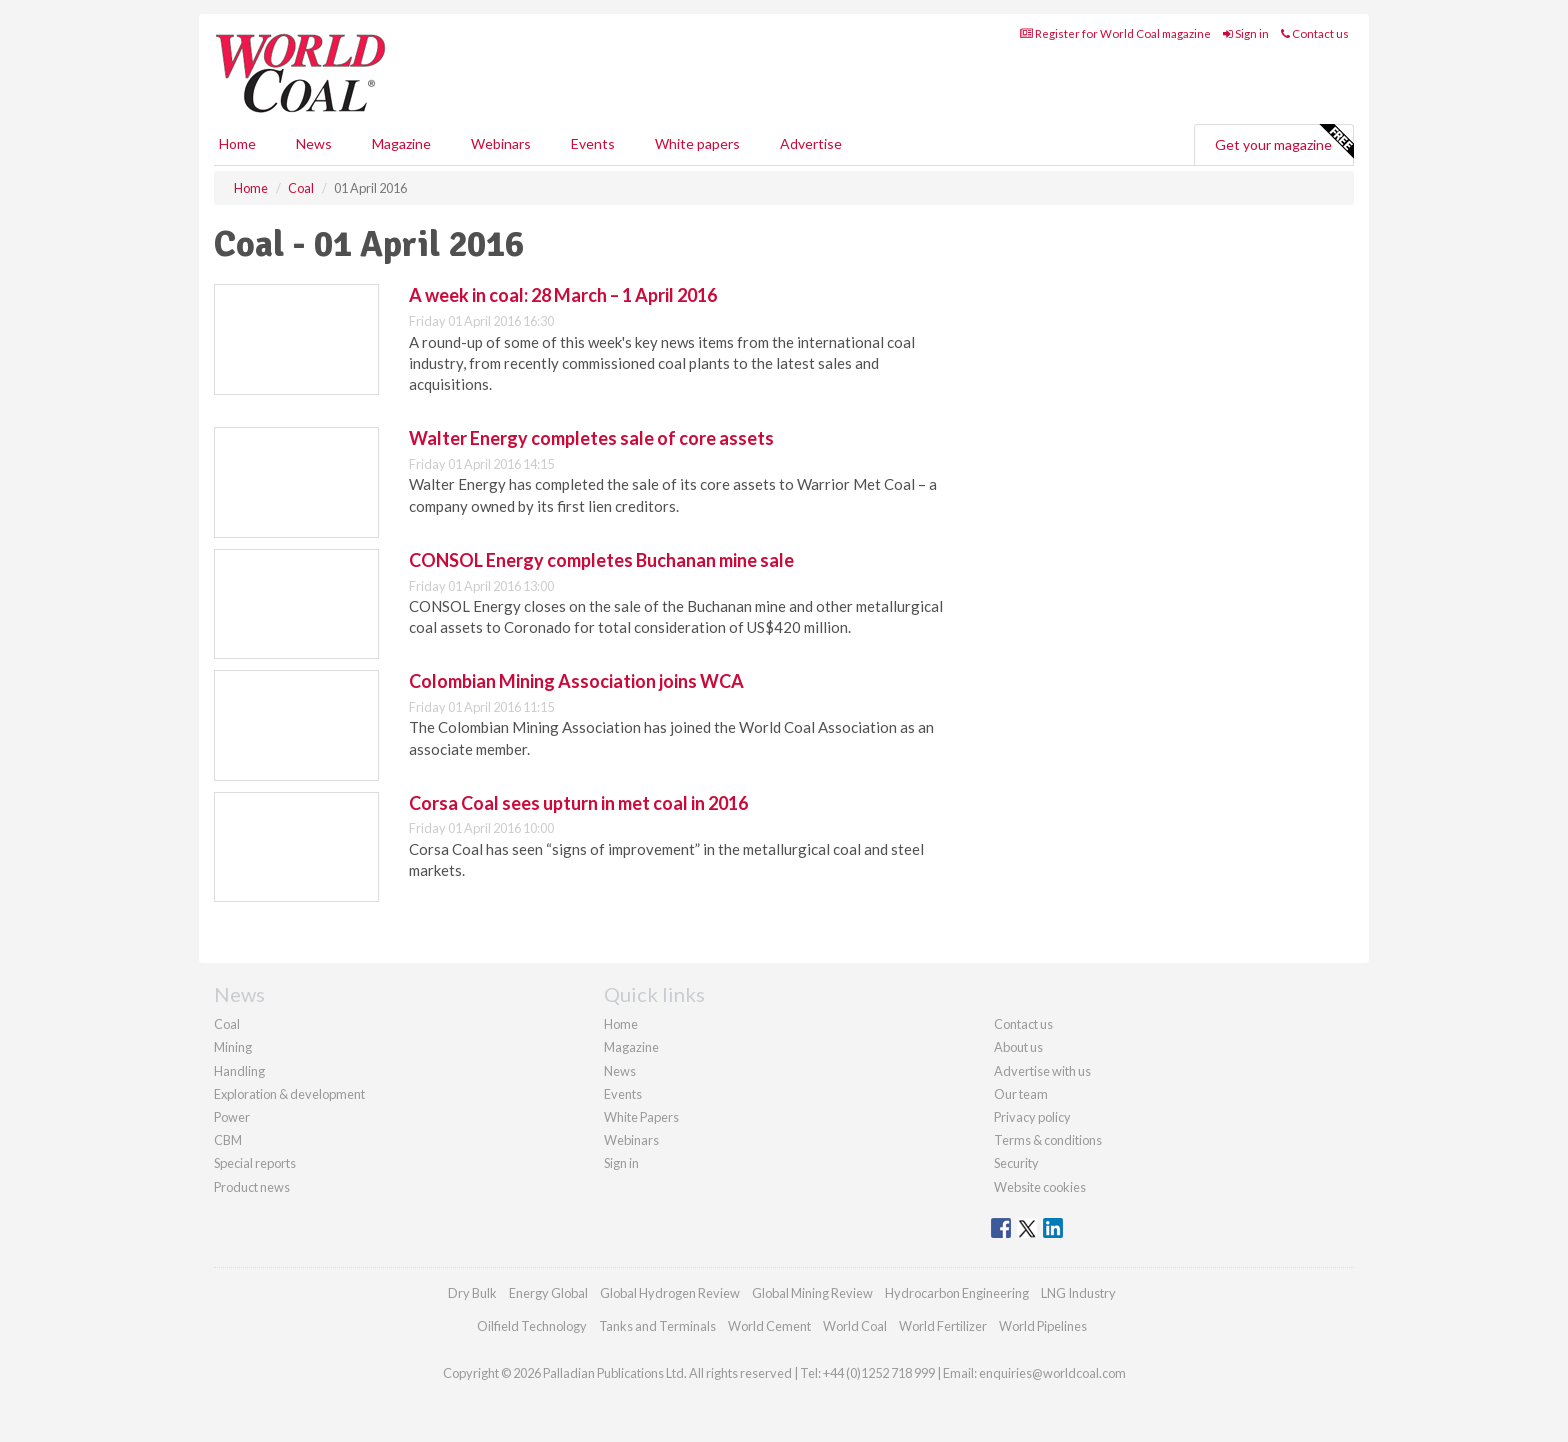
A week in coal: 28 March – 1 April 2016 (563, 295)
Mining (233, 1047)
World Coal (855, 1326)
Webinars (501, 143)
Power (232, 1117)
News (620, 1071)
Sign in (1246, 33)
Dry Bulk (472, 1293)
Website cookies (1040, 1187)
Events (593, 143)
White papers (697, 143)
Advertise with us (1042, 1071)
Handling (239, 1071)
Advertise (811, 143)
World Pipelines (1043, 1326)
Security (1016, 1163)
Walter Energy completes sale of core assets (591, 438)
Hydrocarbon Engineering (957, 1293)
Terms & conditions (1048, 1140)
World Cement (769, 1326)
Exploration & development (289, 1094)
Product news (252, 1187)
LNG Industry (1078, 1293)
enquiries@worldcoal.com (1052, 1373)
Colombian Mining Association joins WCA (576, 681)
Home (237, 143)
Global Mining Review (812, 1293)
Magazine (401, 143)
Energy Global (548, 1293)
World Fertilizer (943, 1326)
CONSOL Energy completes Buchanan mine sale (601, 560)
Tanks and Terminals (657, 1326)
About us (1018, 1047)
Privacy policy (1032, 1117)
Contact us (1315, 33)
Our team (1021, 1094)
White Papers (641, 1117)
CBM (228, 1140)
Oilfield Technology (532, 1326)
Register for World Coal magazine (1115, 33)
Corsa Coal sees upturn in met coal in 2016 (578, 803)
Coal (227, 1024)
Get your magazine (1284, 142)
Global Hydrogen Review (670, 1293)
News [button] (314, 143)
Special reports (255, 1163)
